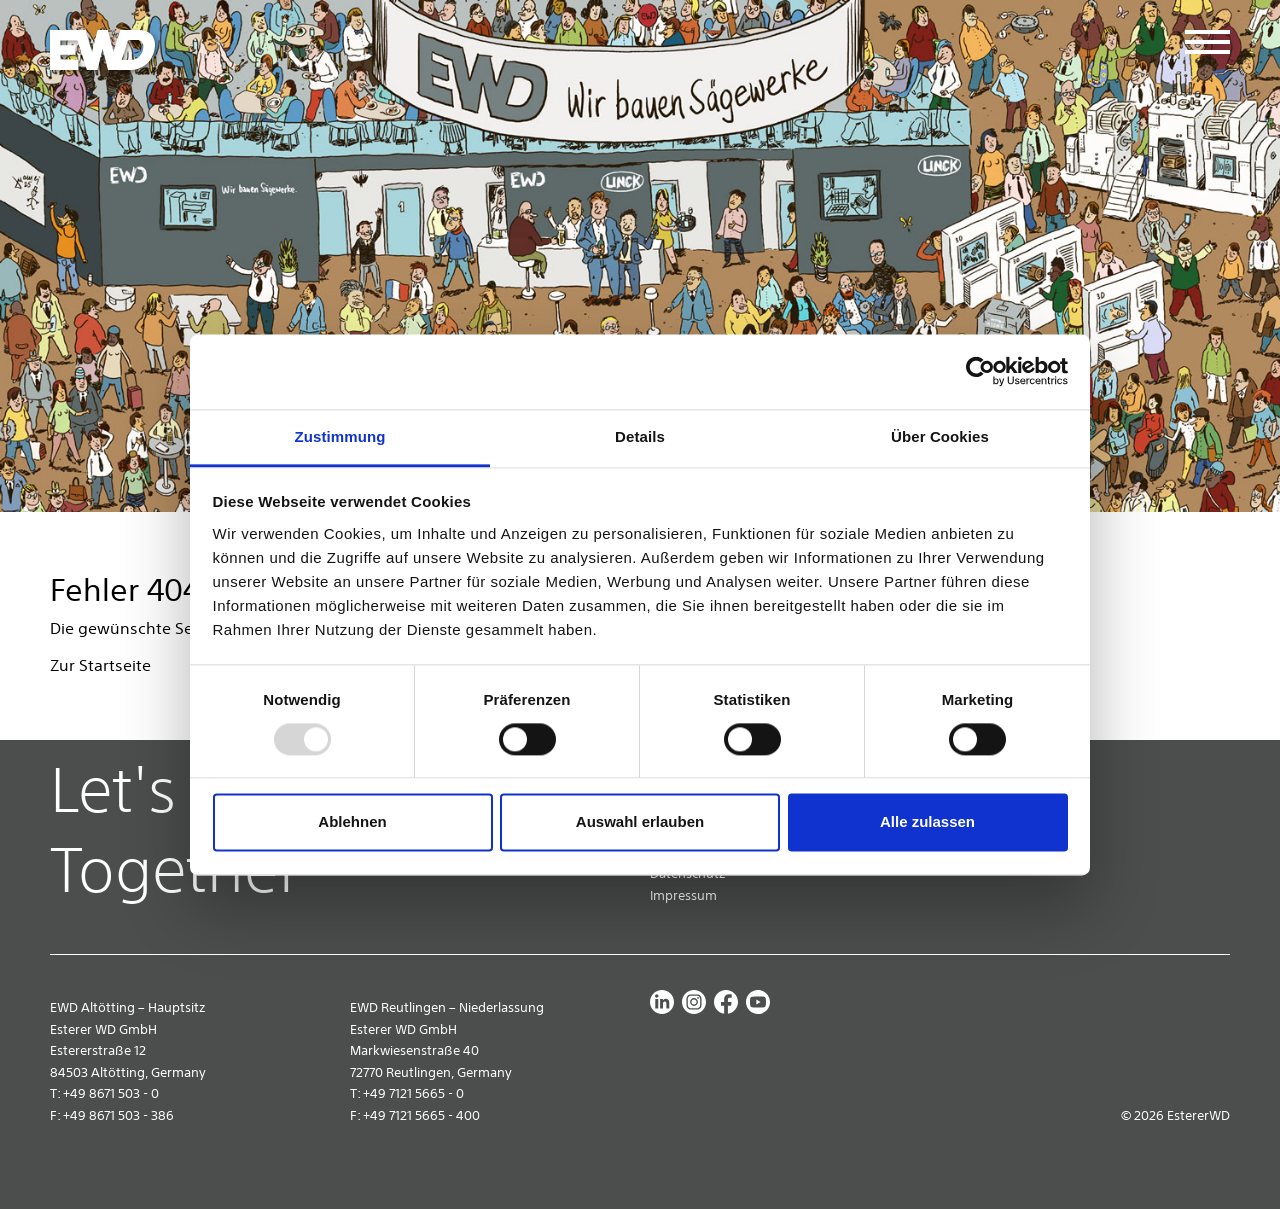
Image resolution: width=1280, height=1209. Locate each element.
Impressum (683, 895)
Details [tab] (640, 436)
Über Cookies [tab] (940, 436)
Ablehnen (352, 822)
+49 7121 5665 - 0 (413, 1093)
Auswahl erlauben (640, 822)
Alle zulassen (927, 822)
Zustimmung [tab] (340, 436)
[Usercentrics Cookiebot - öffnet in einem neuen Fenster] (980, 371)
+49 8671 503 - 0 (111, 1093)
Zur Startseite (100, 665)
